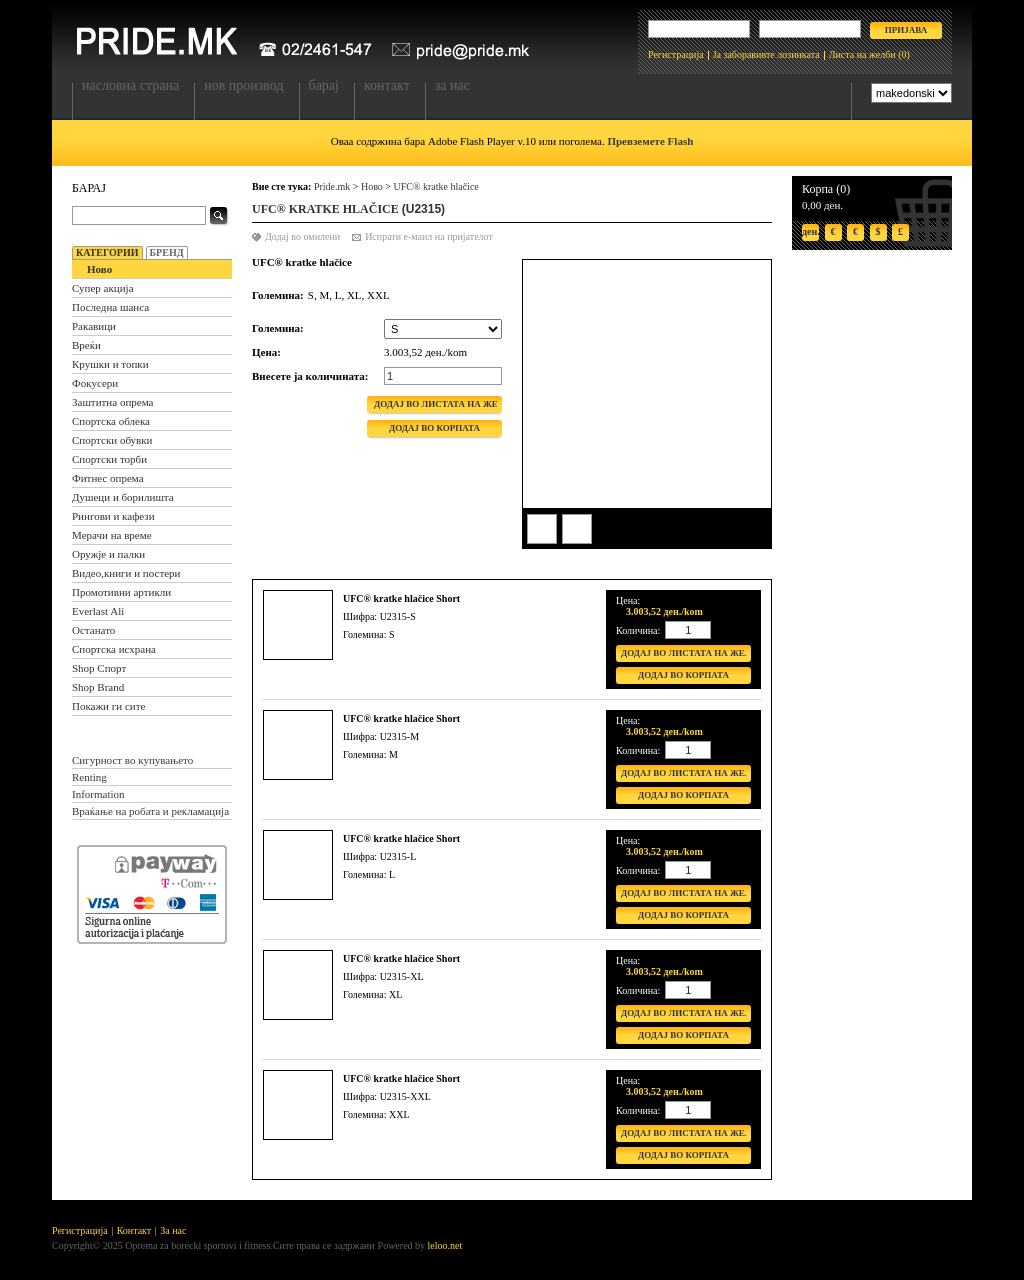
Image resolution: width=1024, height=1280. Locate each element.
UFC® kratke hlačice (435, 186)
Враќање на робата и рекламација (150, 811)
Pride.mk (332, 186)
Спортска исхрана (114, 649)
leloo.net (445, 1245)
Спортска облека (111, 421)
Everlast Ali (98, 611)
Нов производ (243, 85)
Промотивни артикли (121, 592)
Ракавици (94, 326)
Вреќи (86, 345)
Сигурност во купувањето (132, 760)
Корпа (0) (826, 189)
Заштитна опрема (112, 402)
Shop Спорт (99, 668)
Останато (93, 630)
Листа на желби (862, 54)
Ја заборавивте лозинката (766, 54)
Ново (99, 269)
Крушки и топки (110, 364)
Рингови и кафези (113, 516)
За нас (452, 85)
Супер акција (103, 288)
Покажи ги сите (108, 706)
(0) (904, 54)
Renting (89, 777)
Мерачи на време (112, 535)
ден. (810, 231)
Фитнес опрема (108, 478)
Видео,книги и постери (126, 573)
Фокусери (95, 383)
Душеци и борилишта (123, 497)
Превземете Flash (650, 141)
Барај (324, 85)
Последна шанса (110, 307)
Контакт (387, 85)
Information (98, 794)
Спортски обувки (112, 440)
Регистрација (676, 54)
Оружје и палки (108, 554)
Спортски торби (109, 459)
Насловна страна (130, 85)
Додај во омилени (302, 236)
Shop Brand (98, 687)
